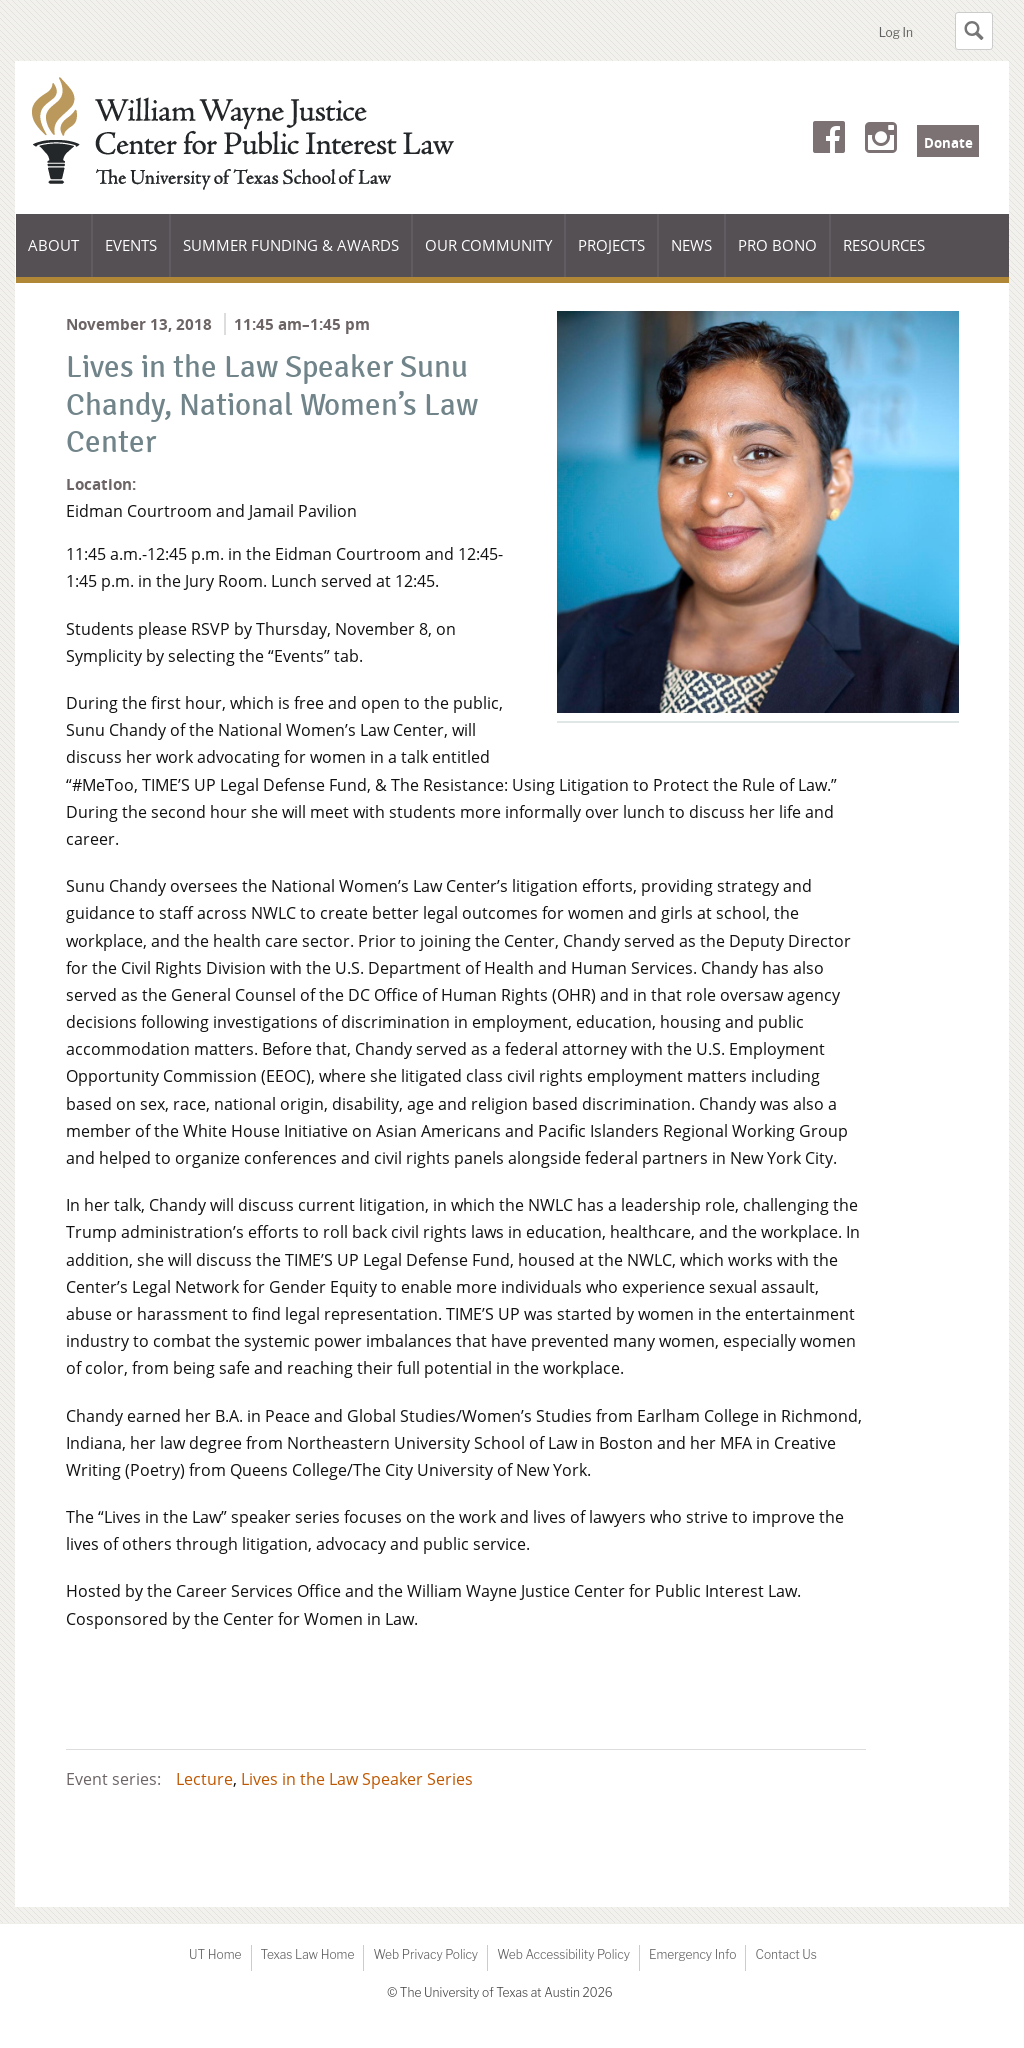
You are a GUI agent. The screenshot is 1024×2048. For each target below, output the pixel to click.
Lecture (204, 1779)
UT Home (215, 1954)
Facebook (829, 141)
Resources (884, 245)
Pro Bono (777, 245)
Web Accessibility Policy (563, 1954)
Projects (611, 245)
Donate (948, 143)
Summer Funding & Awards (290, 256)
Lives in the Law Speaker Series (357, 1779)
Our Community (488, 256)
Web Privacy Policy (425, 1954)
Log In (896, 32)
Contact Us (785, 1954)
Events (131, 245)
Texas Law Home (308, 1954)
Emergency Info (693, 1954)
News (691, 245)
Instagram (881, 141)
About (60, 256)
